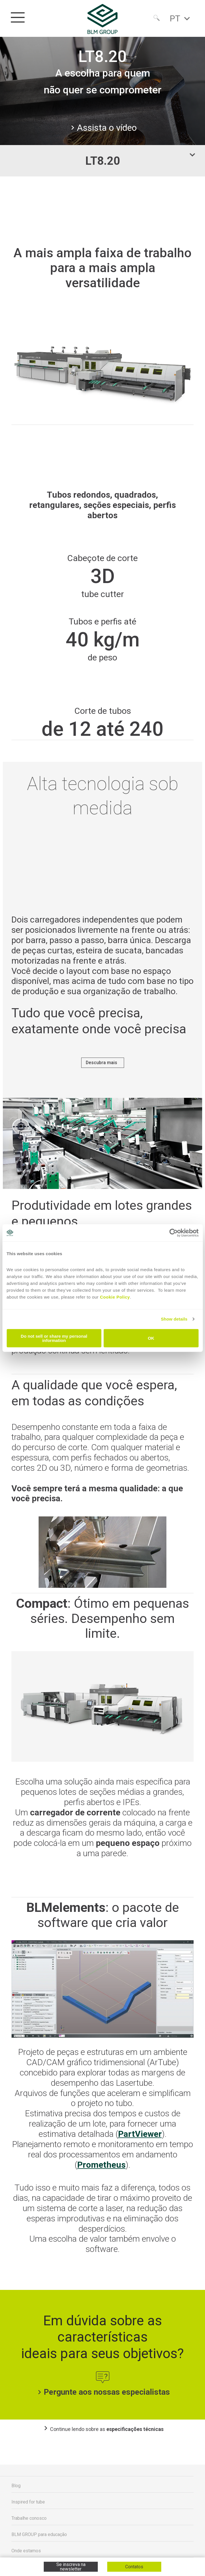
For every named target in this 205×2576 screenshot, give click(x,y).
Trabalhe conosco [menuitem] (29, 2520)
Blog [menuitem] (16, 2487)
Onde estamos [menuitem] (26, 2552)
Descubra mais (101, 1063)
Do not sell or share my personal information (54, 1338)
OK (151, 1338)
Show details (174, 1319)
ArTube (163, 2064)
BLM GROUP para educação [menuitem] (39, 2536)
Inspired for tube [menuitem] (28, 2503)
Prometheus (101, 2166)
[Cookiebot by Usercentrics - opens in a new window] (173, 1233)
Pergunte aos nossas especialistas (102, 2393)
